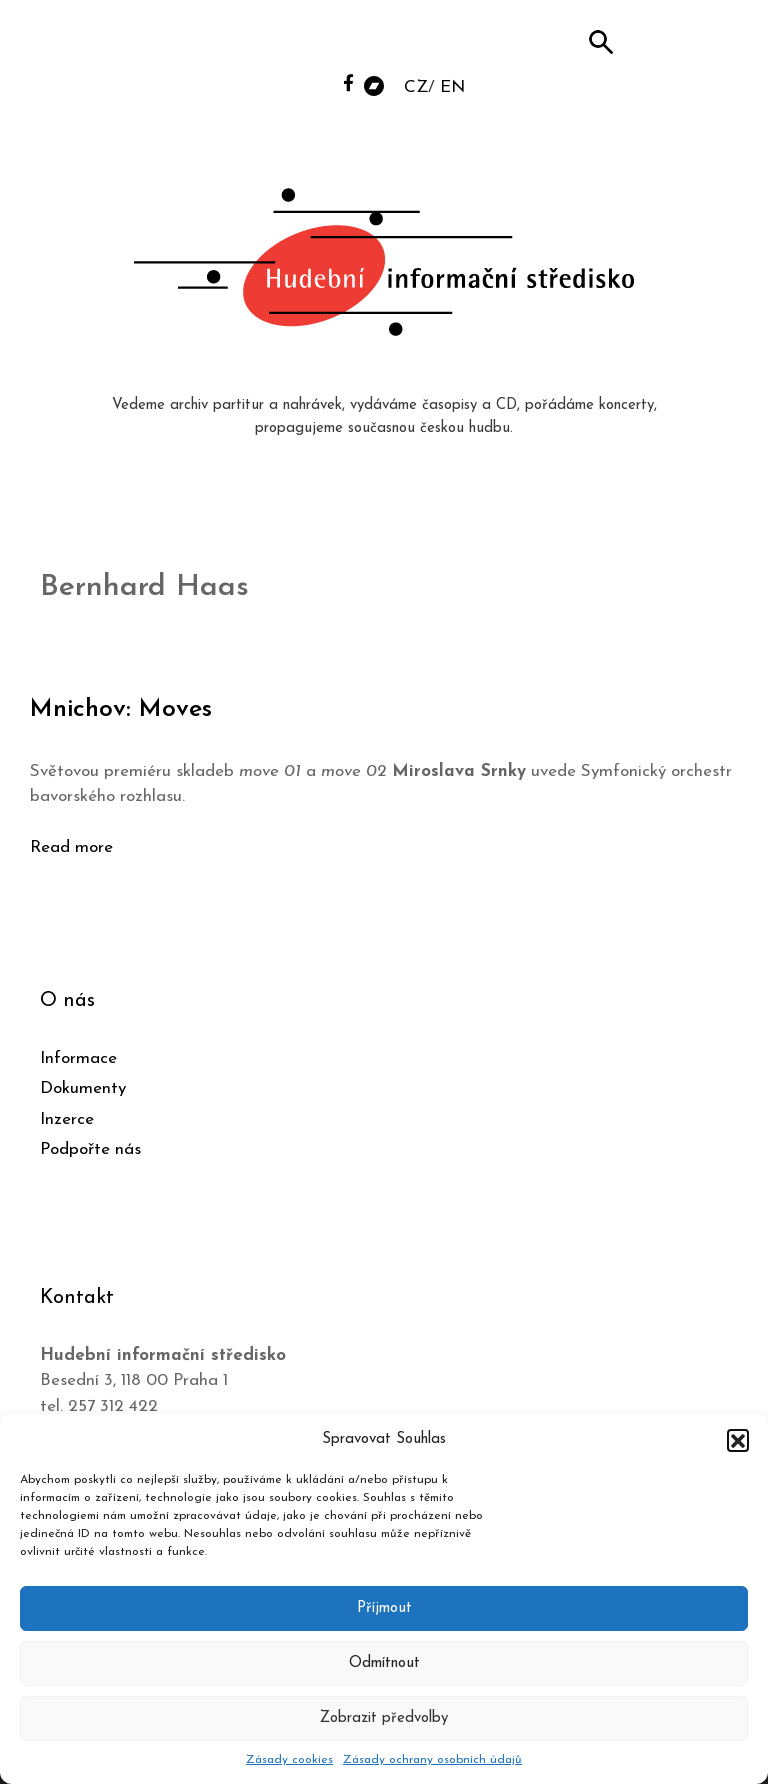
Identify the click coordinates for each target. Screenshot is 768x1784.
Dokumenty (83, 1088)
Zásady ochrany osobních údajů (432, 1760)
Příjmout (384, 1608)
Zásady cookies (289, 1760)
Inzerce (67, 1119)
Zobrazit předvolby (384, 1718)
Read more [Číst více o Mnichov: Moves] (71, 847)
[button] (738, 1440)
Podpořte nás (90, 1149)
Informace (78, 1058)
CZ (416, 87)
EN (452, 87)
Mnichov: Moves (121, 709)
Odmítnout (384, 1663)
